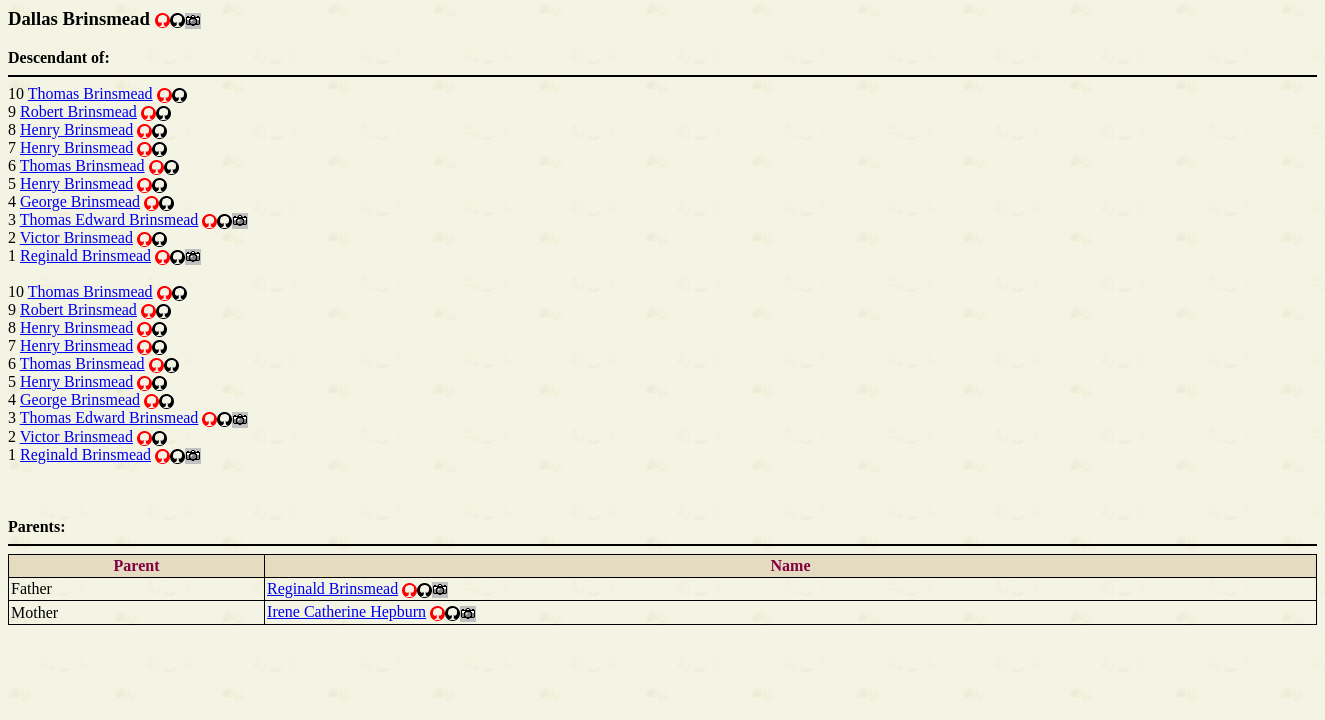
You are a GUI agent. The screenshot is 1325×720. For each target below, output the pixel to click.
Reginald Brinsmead (85, 255)
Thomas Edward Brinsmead (109, 219)
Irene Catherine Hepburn (346, 611)
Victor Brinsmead (76, 237)
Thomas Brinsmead (90, 93)
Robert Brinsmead (78, 111)
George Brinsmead (80, 201)
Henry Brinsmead (76, 129)
